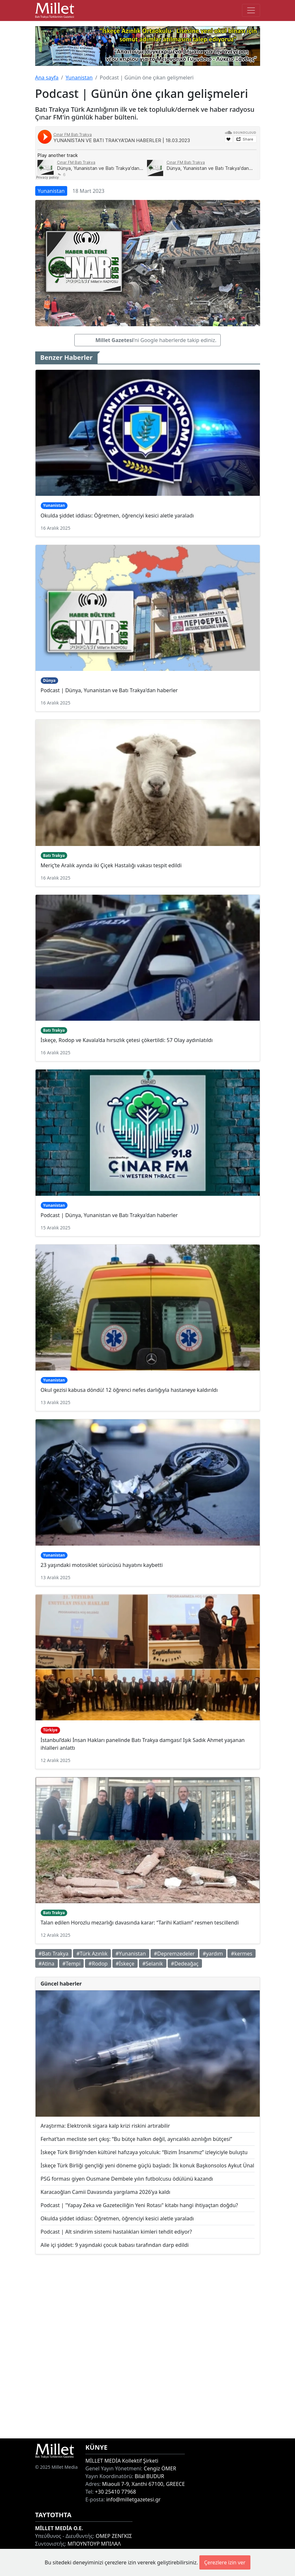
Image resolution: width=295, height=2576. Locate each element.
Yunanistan (79, 77)
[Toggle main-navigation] (251, 10)
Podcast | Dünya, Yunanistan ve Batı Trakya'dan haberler (109, 690)
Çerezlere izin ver (225, 2562)
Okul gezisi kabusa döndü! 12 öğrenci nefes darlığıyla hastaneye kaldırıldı (129, 1389)
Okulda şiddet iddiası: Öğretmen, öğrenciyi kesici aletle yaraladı (117, 515)
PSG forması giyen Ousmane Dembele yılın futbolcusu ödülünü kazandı (127, 2178)
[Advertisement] (147, 2346)
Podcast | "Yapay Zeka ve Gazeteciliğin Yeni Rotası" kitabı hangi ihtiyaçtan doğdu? (139, 2205)
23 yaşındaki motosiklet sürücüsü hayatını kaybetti (102, 1565)
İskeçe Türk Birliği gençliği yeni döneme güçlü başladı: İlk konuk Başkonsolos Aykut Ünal (147, 2165)
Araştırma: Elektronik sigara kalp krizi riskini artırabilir (105, 2125)
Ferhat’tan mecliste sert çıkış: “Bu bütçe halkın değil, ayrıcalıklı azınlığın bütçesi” (136, 2139)
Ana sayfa (47, 77)
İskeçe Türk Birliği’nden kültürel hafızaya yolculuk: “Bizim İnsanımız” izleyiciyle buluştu (144, 2152)
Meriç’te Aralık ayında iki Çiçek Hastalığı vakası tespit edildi (111, 865)
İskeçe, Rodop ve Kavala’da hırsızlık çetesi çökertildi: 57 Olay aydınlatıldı (127, 1040)
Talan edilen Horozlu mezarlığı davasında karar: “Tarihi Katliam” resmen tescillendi (140, 1922)
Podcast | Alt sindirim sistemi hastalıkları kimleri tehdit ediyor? (116, 2231)
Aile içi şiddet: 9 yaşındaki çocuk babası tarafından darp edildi (115, 2244)
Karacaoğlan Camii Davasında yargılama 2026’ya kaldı (105, 2191)
